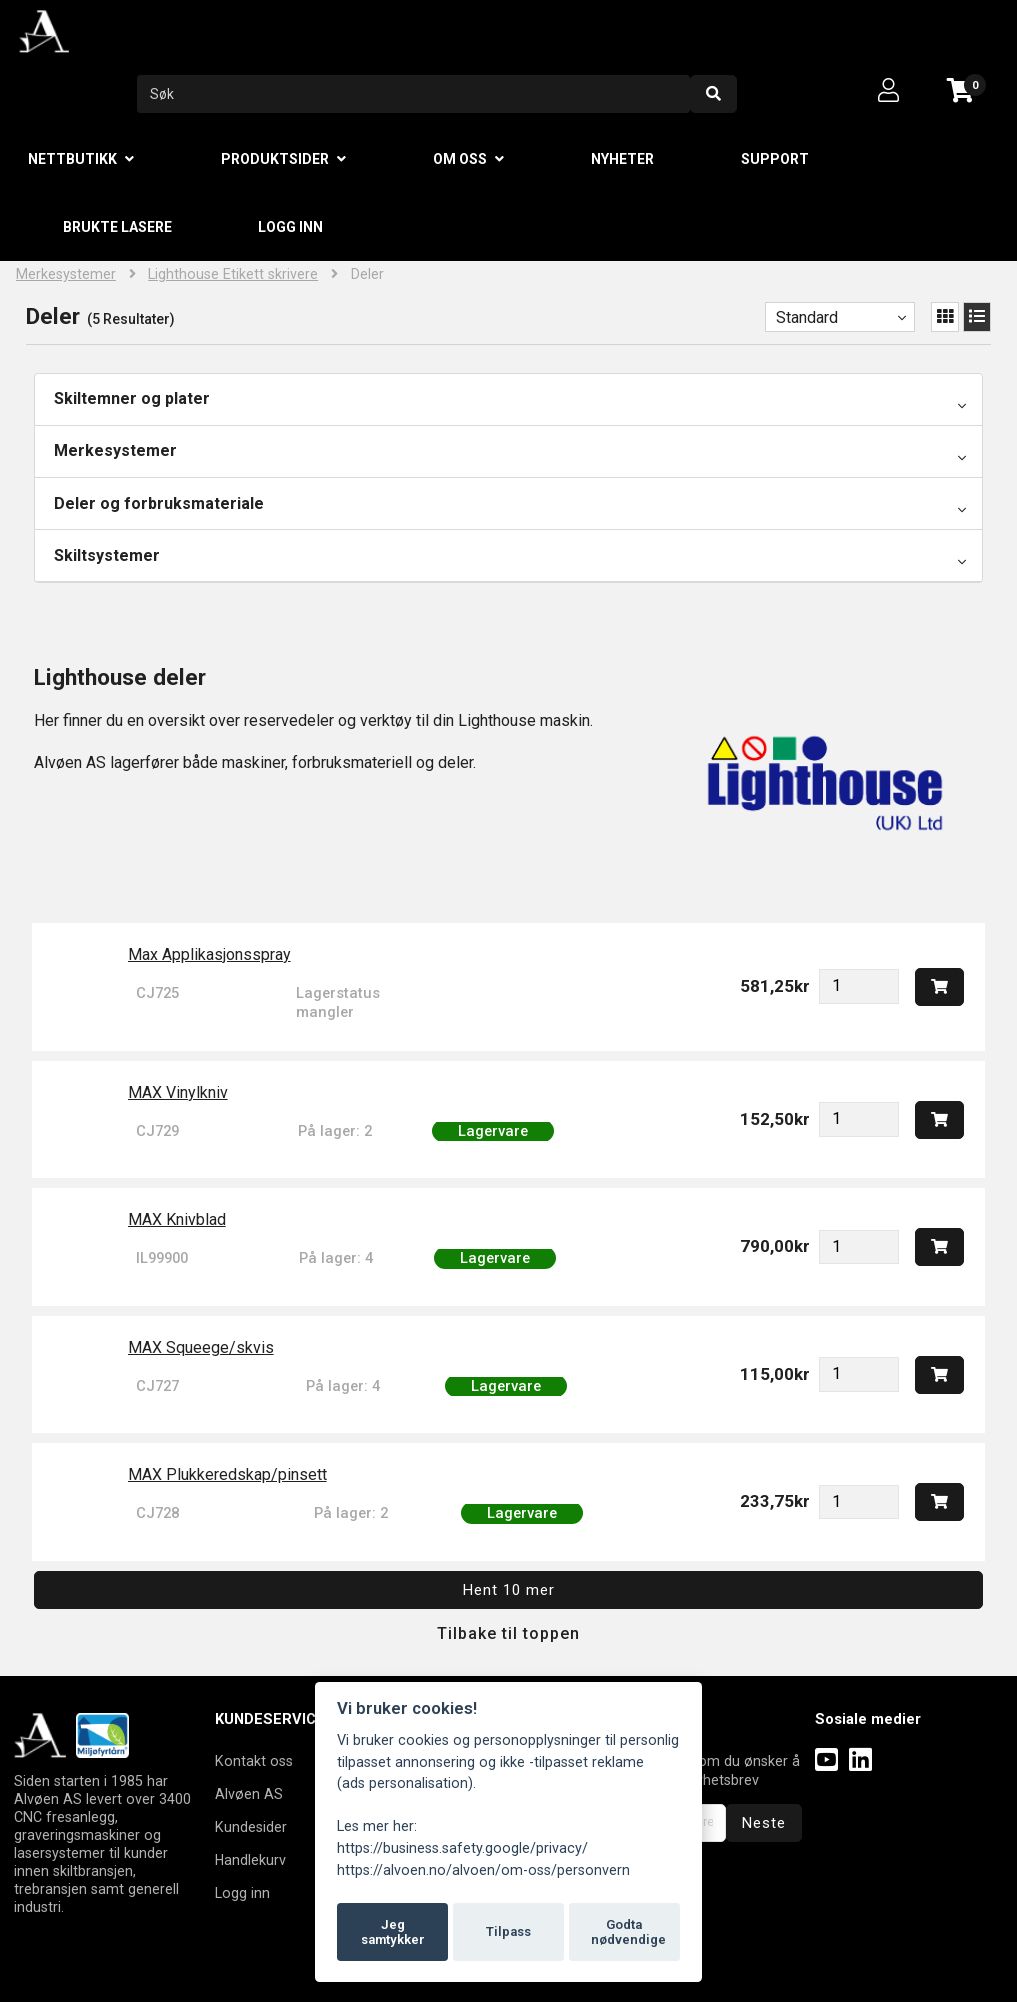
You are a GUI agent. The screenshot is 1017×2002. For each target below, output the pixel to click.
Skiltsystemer (107, 555)
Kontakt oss (254, 1761)
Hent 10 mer (509, 1590)
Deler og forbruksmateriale (159, 503)
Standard (807, 317)
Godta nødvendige (628, 1932)
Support (775, 159)
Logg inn (290, 227)
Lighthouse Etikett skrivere (233, 274)
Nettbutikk (72, 159)
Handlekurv (250, 1860)
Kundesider (251, 1827)
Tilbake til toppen (508, 1633)
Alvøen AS (249, 1794)
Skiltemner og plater (132, 398)
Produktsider (275, 159)
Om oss (460, 159)
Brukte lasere (117, 227)
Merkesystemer (66, 274)
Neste (764, 1823)
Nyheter (622, 159)
